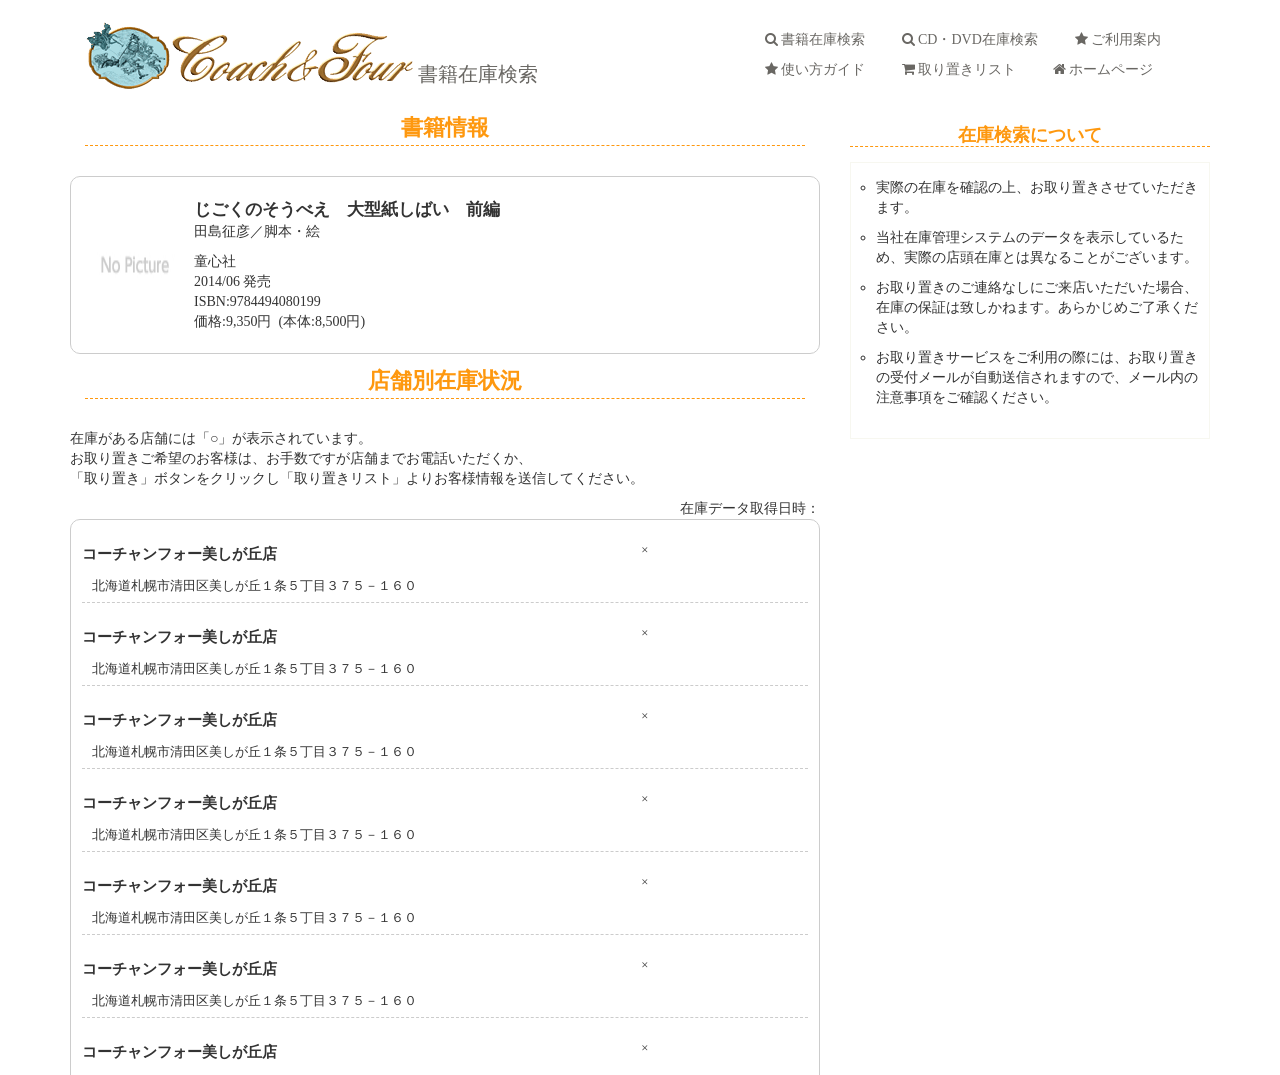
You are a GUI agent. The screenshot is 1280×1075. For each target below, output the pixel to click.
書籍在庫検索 (475, 74)
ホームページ (1106, 69)
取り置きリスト (962, 69)
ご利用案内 (1121, 39)
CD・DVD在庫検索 (973, 39)
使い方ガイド (818, 69)
